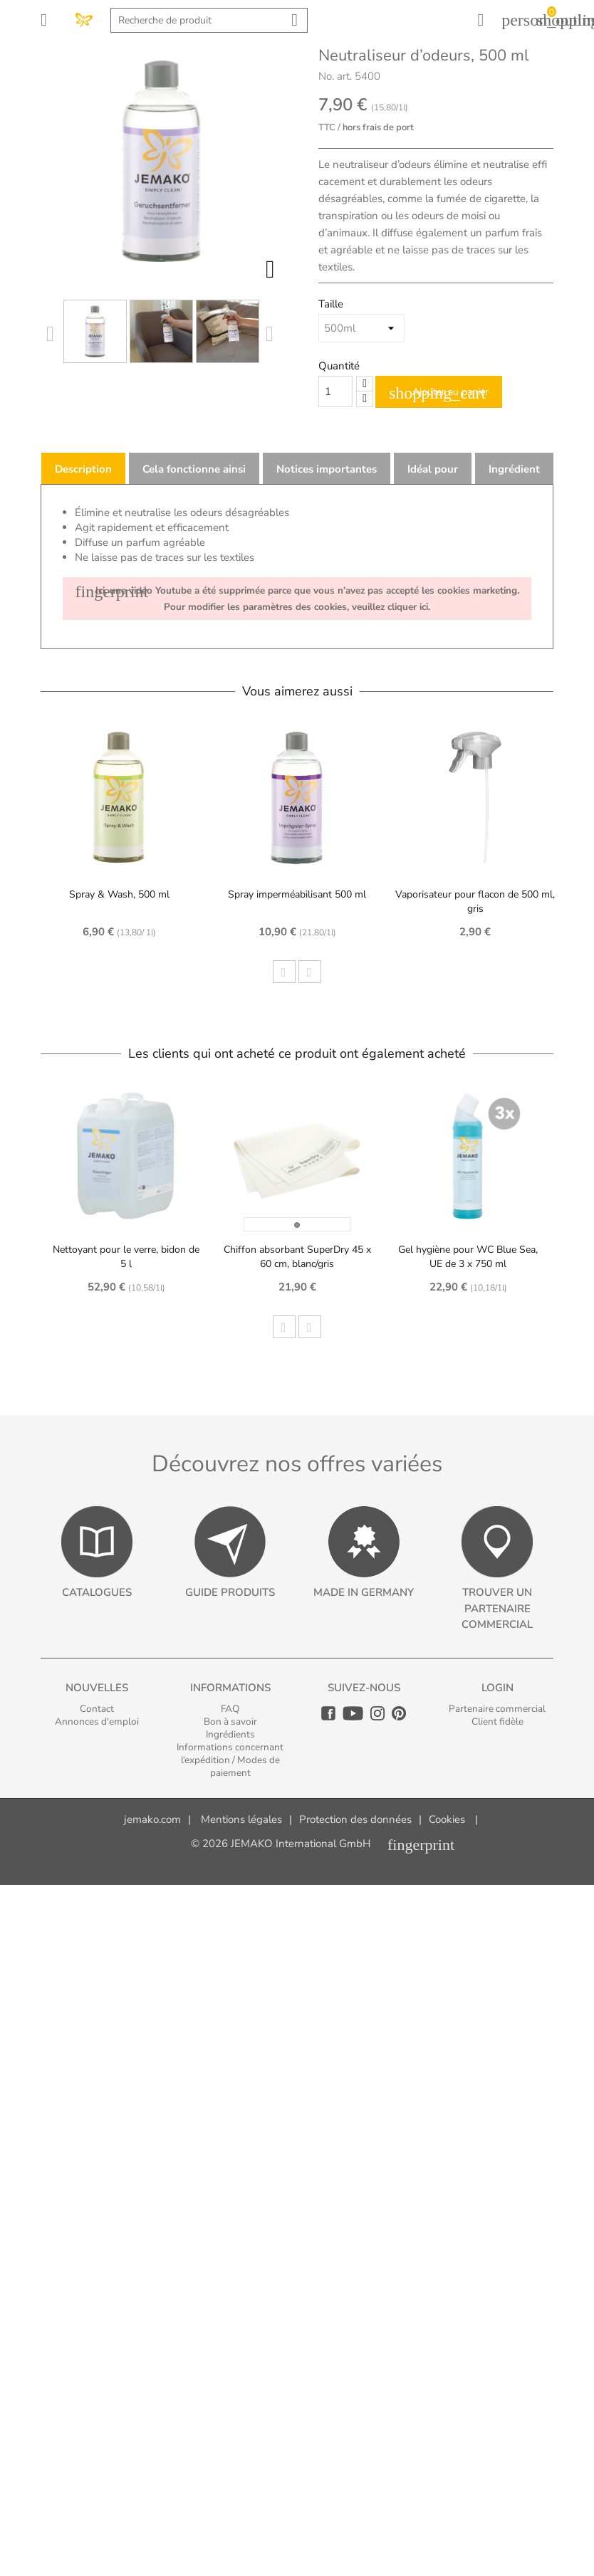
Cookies (447, 1819)
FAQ (230, 1708)
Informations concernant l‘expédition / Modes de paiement (230, 1759)
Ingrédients (230, 1734)
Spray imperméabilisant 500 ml (297, 894)
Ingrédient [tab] (514, 469)
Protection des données (355, 1819)
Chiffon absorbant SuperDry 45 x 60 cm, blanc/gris (297, 1257)
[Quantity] (335, 391)
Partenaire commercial (497, 1708)
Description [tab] (83, 469)
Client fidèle (497, 1721)
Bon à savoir (230, 1721)
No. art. (335, 76)
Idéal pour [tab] (432, 469)
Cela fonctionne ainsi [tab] (194, 469)
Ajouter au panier (439, 393)
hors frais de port (378, 127)
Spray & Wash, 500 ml (119, 894)
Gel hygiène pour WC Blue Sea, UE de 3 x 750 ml (468, 1257)
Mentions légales (241, 1819)
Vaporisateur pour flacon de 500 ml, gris (475, 901)
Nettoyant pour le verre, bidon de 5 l (126, 1257)
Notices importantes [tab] (326, 469)
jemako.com (152, 1819)
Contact (97, 1708)
